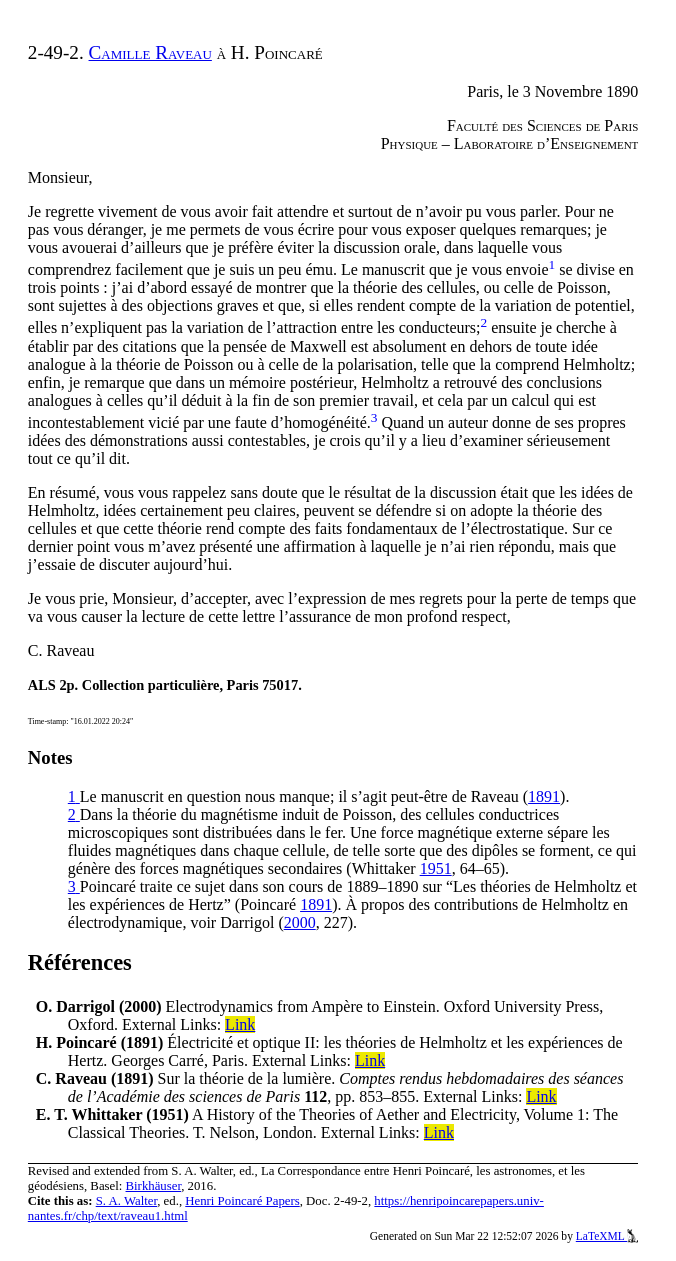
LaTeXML (607, 1236)
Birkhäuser (154, 1186)
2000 (300, 922)
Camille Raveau (150, 52)
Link (240, 1024)
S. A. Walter (127, 1201)
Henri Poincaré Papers (242, 1201)
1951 (436, 868)
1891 (544, 796)
